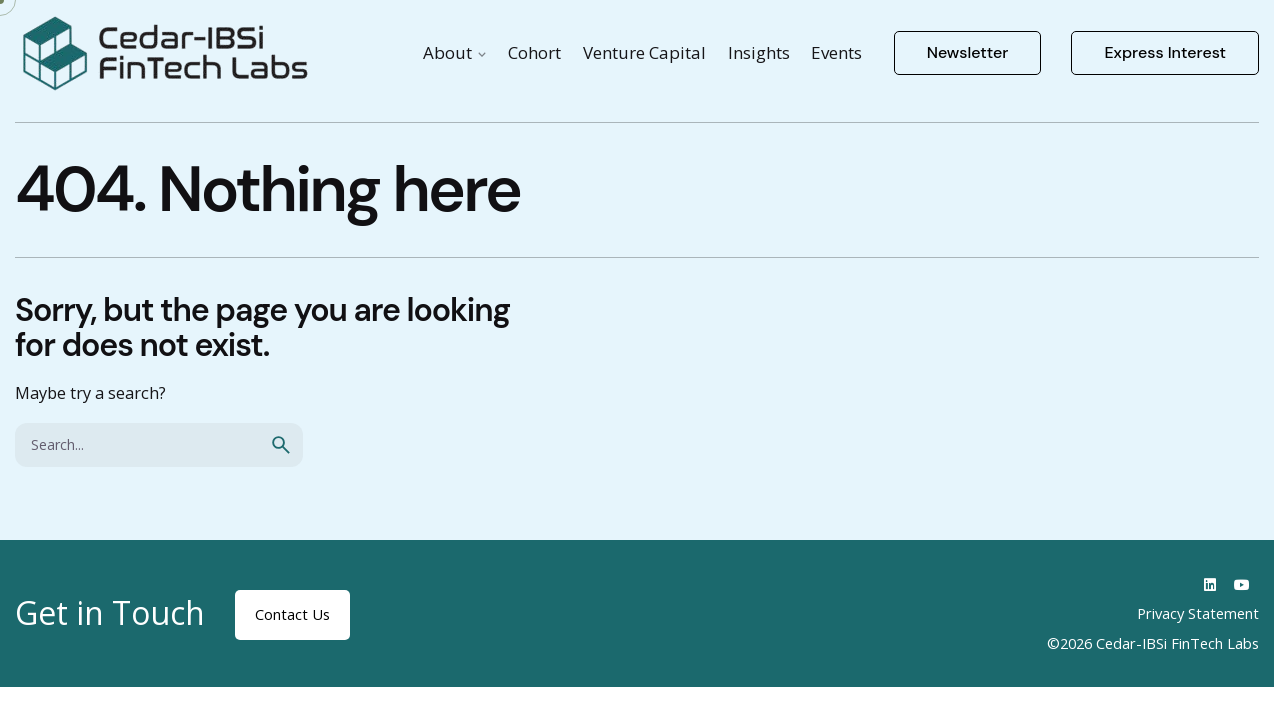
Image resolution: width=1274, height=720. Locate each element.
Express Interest (1165, 52)
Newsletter (968, 52)
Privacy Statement (1198, 613)
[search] (281, 445)
